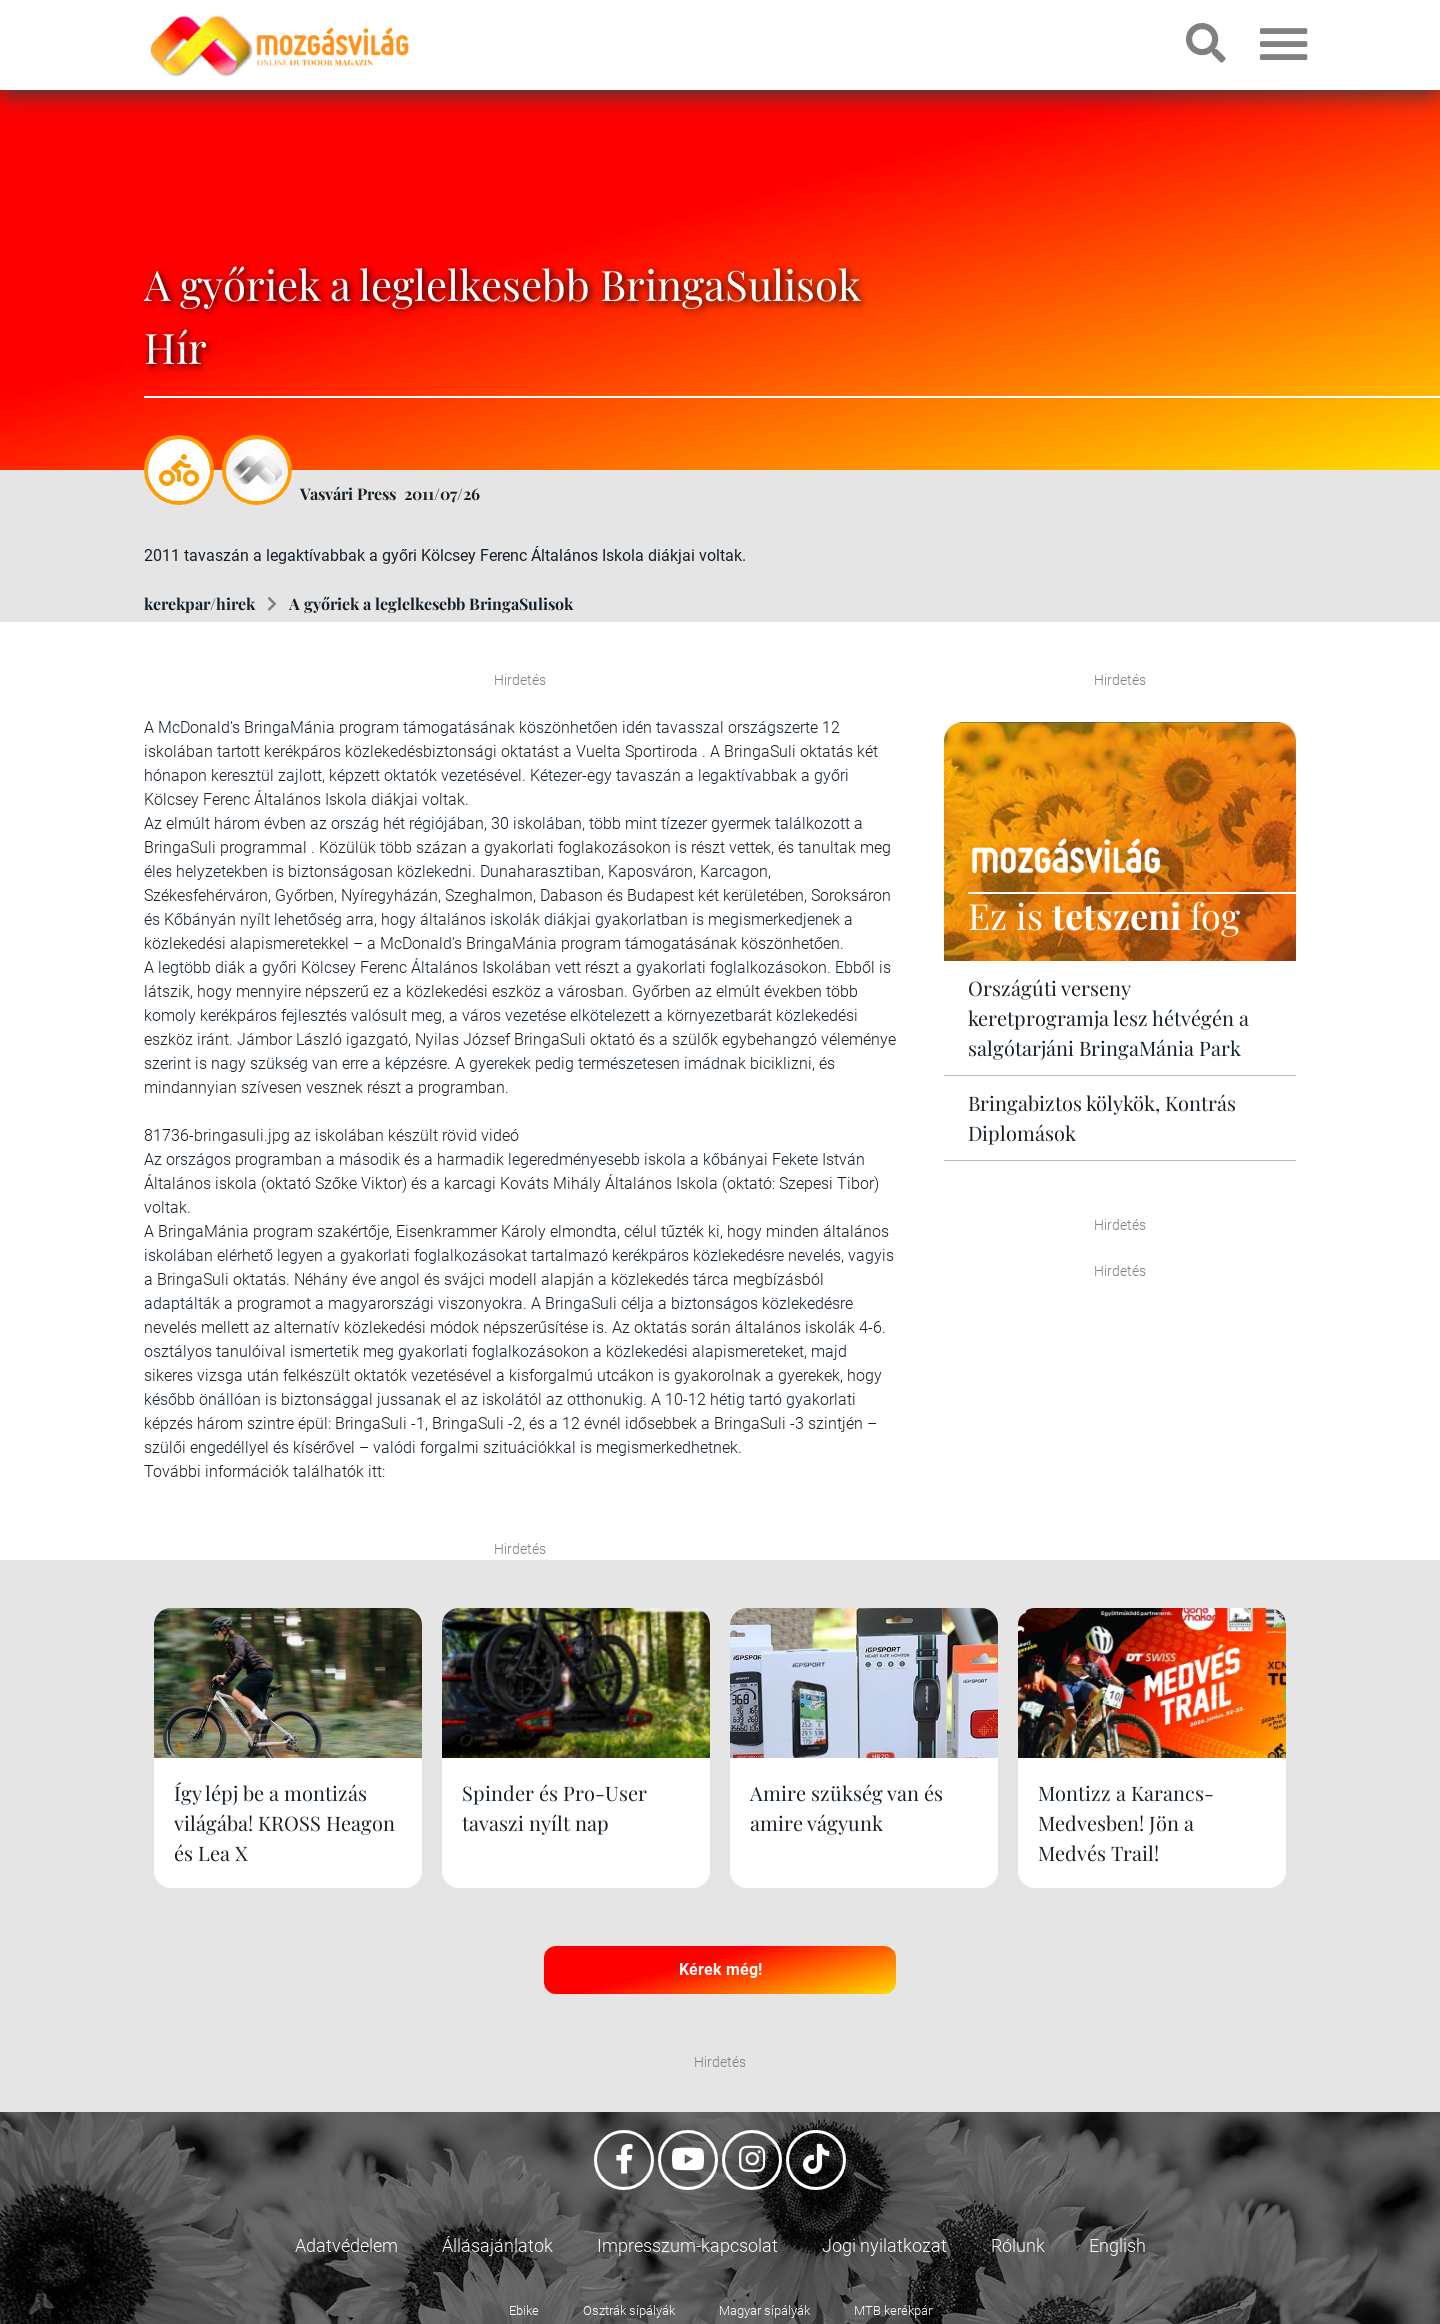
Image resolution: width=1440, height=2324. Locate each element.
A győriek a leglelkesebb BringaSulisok (431, 603)
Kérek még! (720, 1969)
